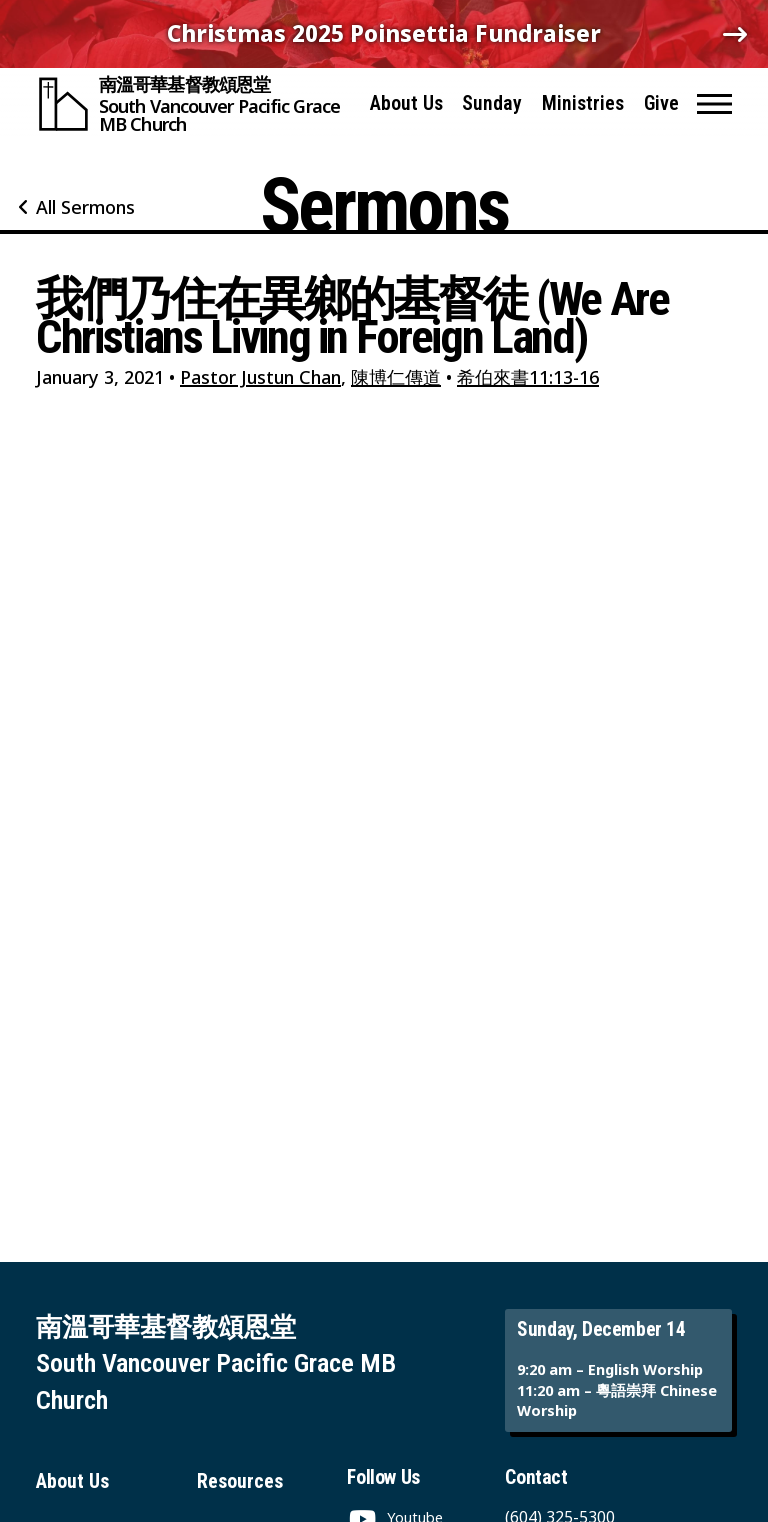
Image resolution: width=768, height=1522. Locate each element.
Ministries (583, 103)
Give (661, 103)
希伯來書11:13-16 (528, 377)
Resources (240, 1481)
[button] (714, 104)
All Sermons (85, 207)
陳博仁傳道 (396, 377)
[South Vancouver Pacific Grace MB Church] (194, 104)
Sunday (492, 103)
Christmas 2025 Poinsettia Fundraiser (384, 33)
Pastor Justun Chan (260, 377)
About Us (406, 103)
